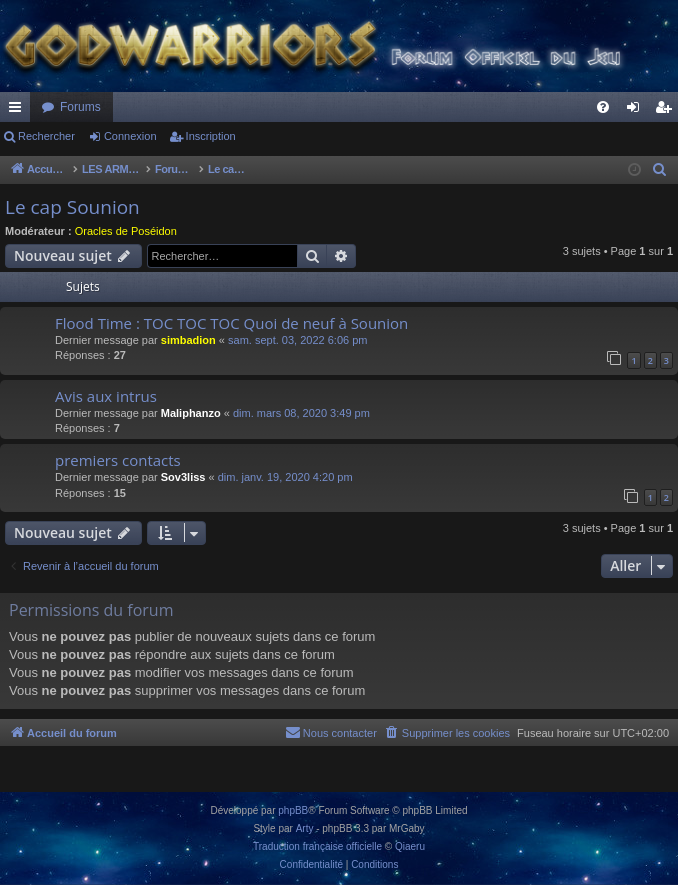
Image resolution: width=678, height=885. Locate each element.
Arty (305, 828)
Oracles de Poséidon (126, 231)
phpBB (293, 810)
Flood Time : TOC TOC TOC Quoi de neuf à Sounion (231, 323)
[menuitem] (603, 107)
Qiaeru (410, 846)
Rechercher (46, 136)
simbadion (188, 340)
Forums (80, 107)
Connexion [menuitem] (637, 111)
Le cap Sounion (72, 207)
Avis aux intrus (106, 396)
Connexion (130, 136)
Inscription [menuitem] (667, 111)
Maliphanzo (191, 413)
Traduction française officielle (317, 846)
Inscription (211, 136)
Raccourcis (19, 111)
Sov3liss (183, 477)
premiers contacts (118, 460)
